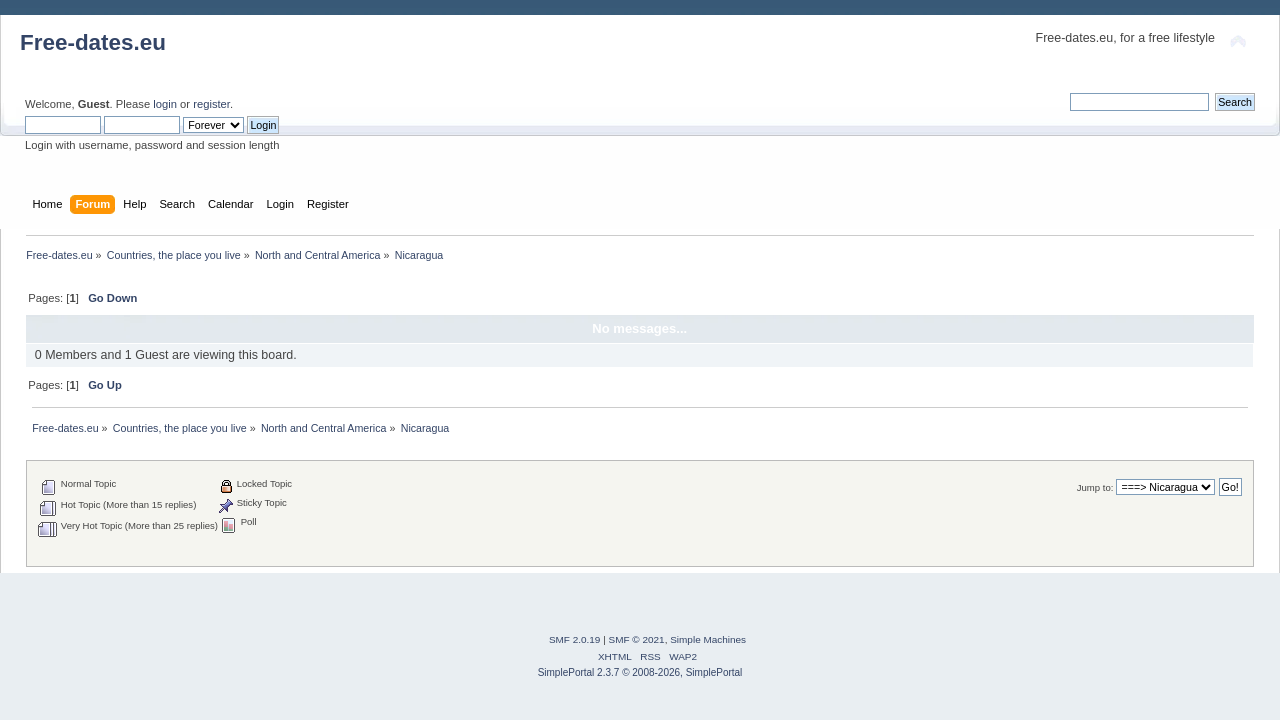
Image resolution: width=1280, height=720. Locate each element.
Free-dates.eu (93, 42)
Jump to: (1095, 487)
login (165, 104)
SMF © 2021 (637, 639)
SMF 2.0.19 (575, 639)
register (211, 104)
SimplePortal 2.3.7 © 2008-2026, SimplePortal (640, 672)
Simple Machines (708, 639)
